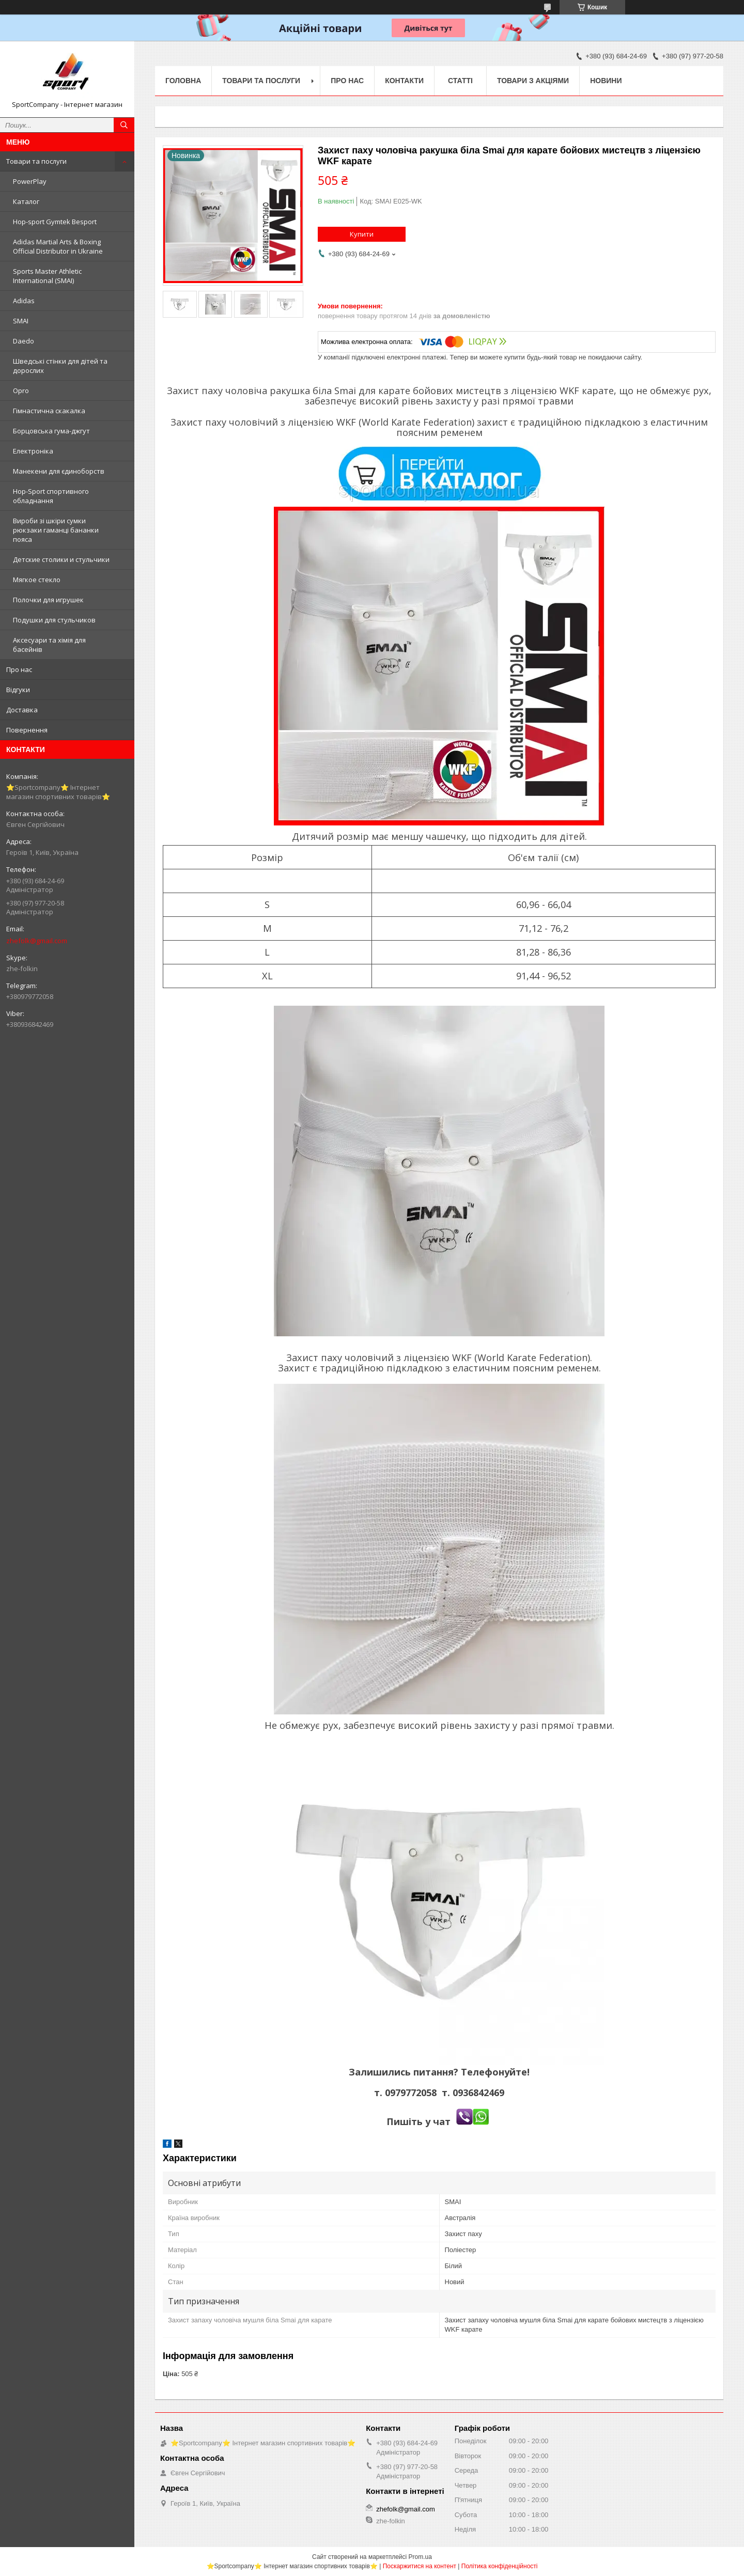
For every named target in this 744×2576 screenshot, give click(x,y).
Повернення (27, 730)
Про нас (19, 669)
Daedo (23, 341)
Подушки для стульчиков (54, 620)
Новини (606, 80)
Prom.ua (420, 2557)
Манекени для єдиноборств (58, 471)
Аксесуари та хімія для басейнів (49, 644)
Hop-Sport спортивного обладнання (51, 496)
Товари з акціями (533, 80)
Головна (183, 80)
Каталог (26, 201)
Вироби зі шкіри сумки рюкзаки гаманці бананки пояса (56, 530)
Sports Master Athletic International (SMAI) (47, 276)
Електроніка (33, 451)
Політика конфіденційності (499, 2566)
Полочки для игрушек (48, 599)
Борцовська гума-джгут (51, 430)
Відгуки (18, 689)
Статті (460, 80)
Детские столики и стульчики (61, 559)
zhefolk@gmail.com (36, 940)
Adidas (24, 300)
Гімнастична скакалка (49, 410)
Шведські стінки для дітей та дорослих (60, 365)
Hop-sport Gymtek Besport (55, 221)
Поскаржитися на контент (419, 2566)
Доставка (22, 709)
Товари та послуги (36, 161)
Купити (362, 234)
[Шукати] (124, 125)
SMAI (20, 320)
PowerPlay (30, 181)
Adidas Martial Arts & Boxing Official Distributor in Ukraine (58, 246)
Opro (21, 390)
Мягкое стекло (36, 579)
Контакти (404, 80)
